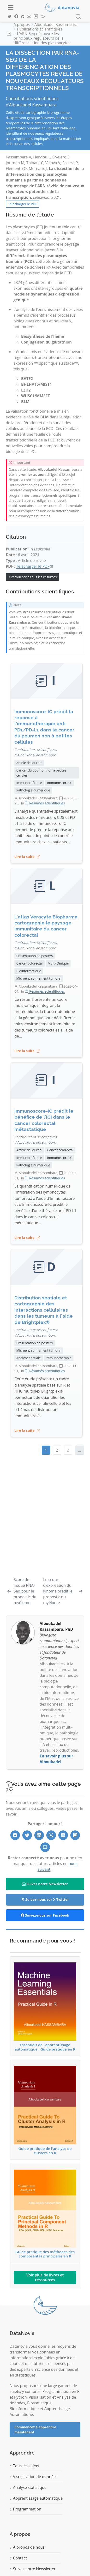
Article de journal (29, 762)
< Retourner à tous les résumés (32, 577)
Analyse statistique (28, 2487)
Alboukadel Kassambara (55, 24)
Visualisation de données (34, 2476)
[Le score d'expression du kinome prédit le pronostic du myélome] (63, 1591)
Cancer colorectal (29, 963)
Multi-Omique (58, 963)
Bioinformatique (28, 971)
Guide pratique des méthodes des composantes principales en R (45, 2214)
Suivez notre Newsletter (45, 1884)
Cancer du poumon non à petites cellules (41, 772)
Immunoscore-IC (59, 782)
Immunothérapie (29, 782)
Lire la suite (27, 856)
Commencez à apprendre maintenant (35, 2429)
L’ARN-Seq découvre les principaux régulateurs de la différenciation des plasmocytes (41, 38)
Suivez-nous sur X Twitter (45, 1899)
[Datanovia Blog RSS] (36, 16)
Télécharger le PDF (22, 204)
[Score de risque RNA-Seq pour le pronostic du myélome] (24, 1591)
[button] (9, 33)
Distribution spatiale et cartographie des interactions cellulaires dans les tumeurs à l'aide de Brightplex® (43, 1310)
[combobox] (78, 16)
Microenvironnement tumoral (38, 978)
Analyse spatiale (28, 1358)
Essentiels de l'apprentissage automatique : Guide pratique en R (45, 2006)
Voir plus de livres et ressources (45, 2277)
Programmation (25, 2509)
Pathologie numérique (33, 790)
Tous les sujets (24, 2465)
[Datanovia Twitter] (9, 16)
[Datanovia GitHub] (22, 16)
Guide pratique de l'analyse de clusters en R (45, 2110)
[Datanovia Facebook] (16, 16)
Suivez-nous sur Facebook (45, 1915)
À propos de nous (27, 2547)
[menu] (10, 7)
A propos (21, 24)
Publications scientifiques (39, 29)
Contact (18, 2558)
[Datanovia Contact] (29, 16)
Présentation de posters (34, 955)
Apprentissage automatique (36, 2498)
